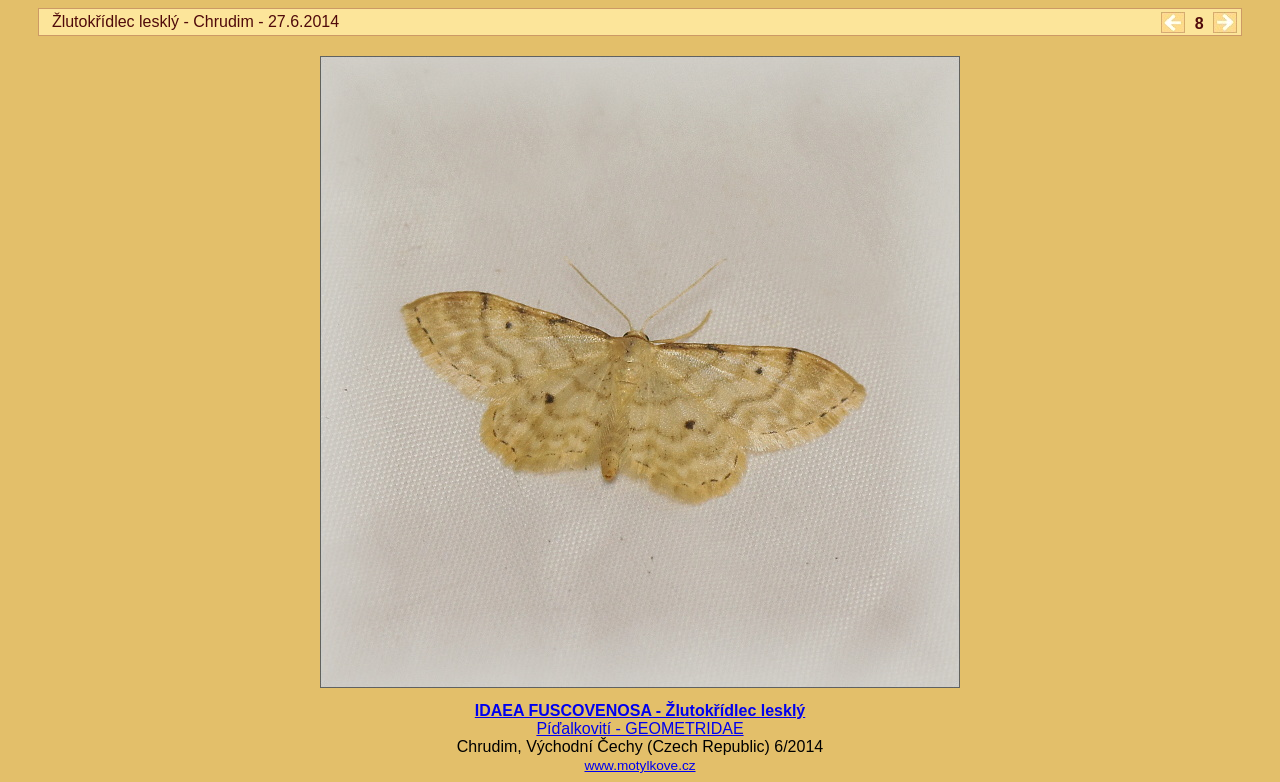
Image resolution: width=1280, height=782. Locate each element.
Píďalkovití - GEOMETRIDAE (639, 728)
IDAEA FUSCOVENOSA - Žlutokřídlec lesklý (640, 710)
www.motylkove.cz (639, 765)
